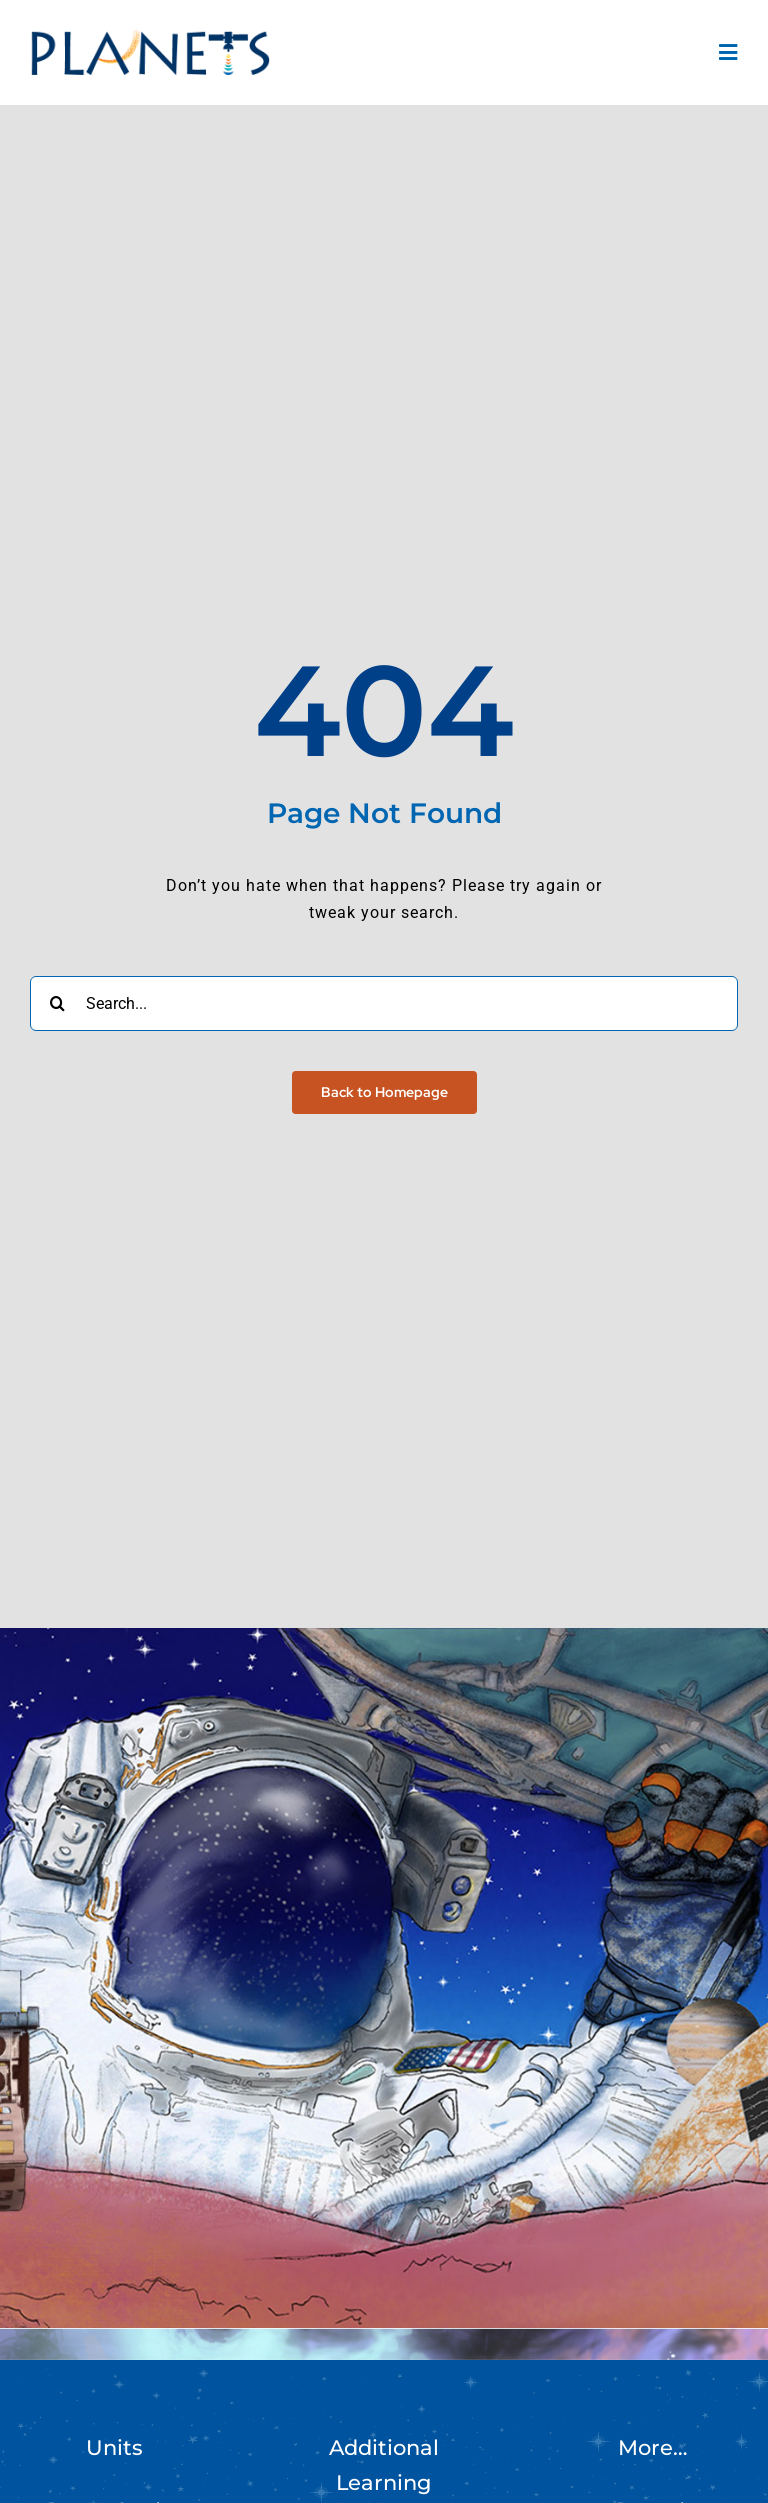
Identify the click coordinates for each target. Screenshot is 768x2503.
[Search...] (384, 1003)
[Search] (57, 1003)
